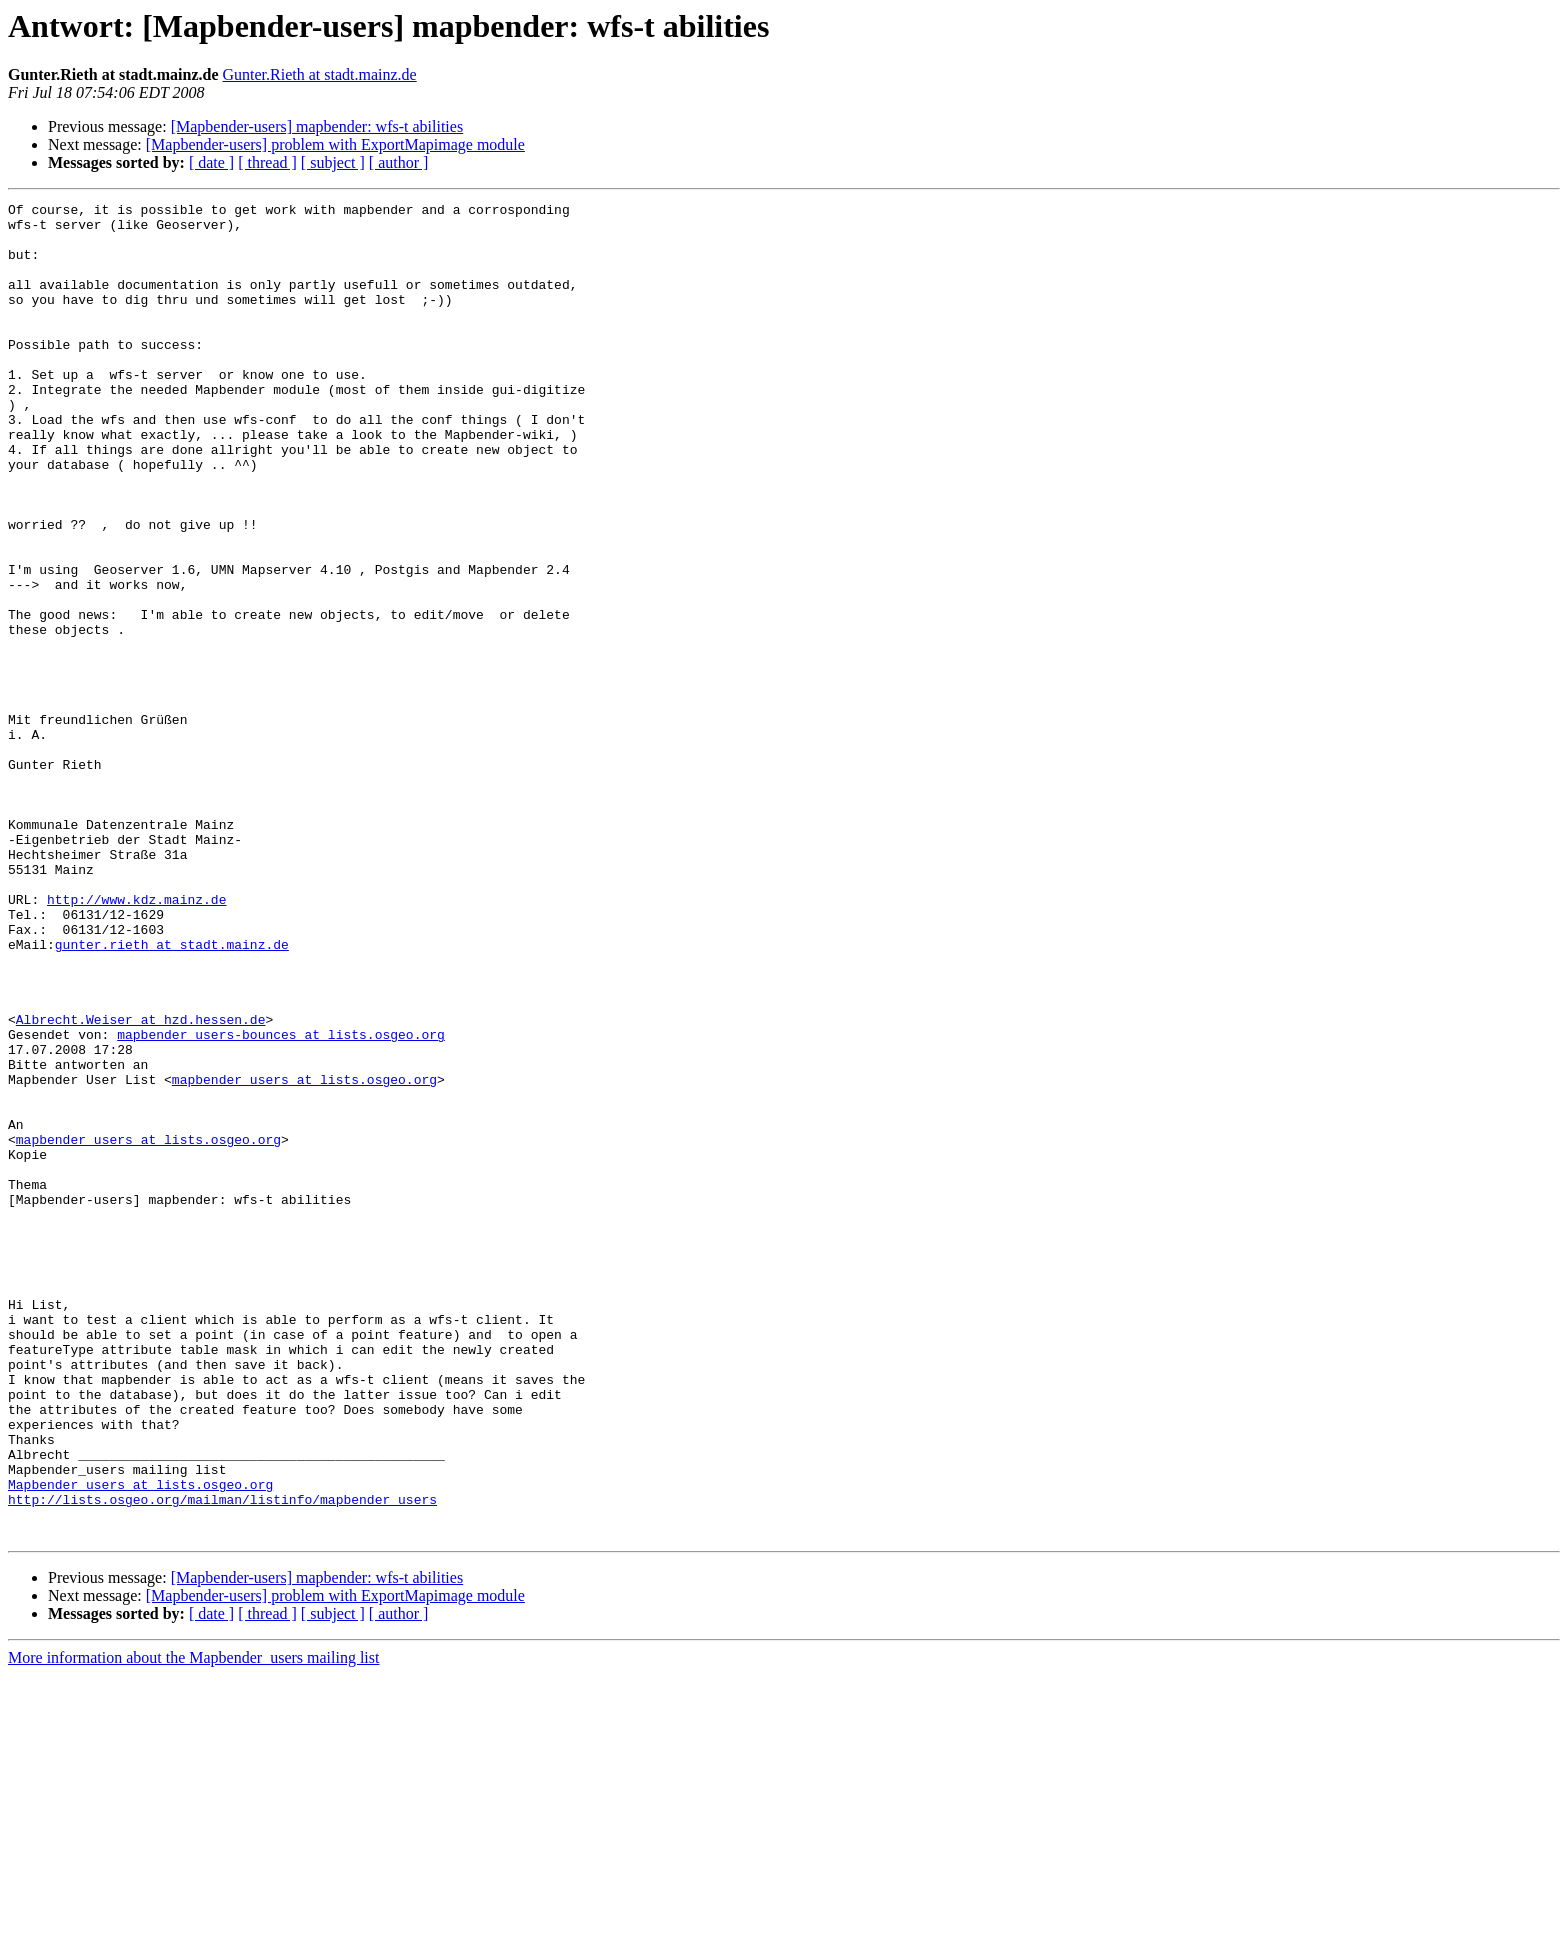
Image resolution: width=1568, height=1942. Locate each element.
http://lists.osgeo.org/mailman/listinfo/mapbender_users (222, 1760)
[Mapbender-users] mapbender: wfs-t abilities (317, 126)
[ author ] (399, 162)
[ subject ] (333, 162)
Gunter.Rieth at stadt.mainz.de (320, 74)
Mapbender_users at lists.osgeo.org (140, 1742)
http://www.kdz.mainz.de (136, 1040)
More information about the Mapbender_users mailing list (193, 1924)
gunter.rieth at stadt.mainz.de (172, 1094)
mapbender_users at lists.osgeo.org (304, 1256)
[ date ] (211, 162)
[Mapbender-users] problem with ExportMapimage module (335, 144)
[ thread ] (267, 162)
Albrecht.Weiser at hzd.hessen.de (141, 1184)
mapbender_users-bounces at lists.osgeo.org (281, 1202)
